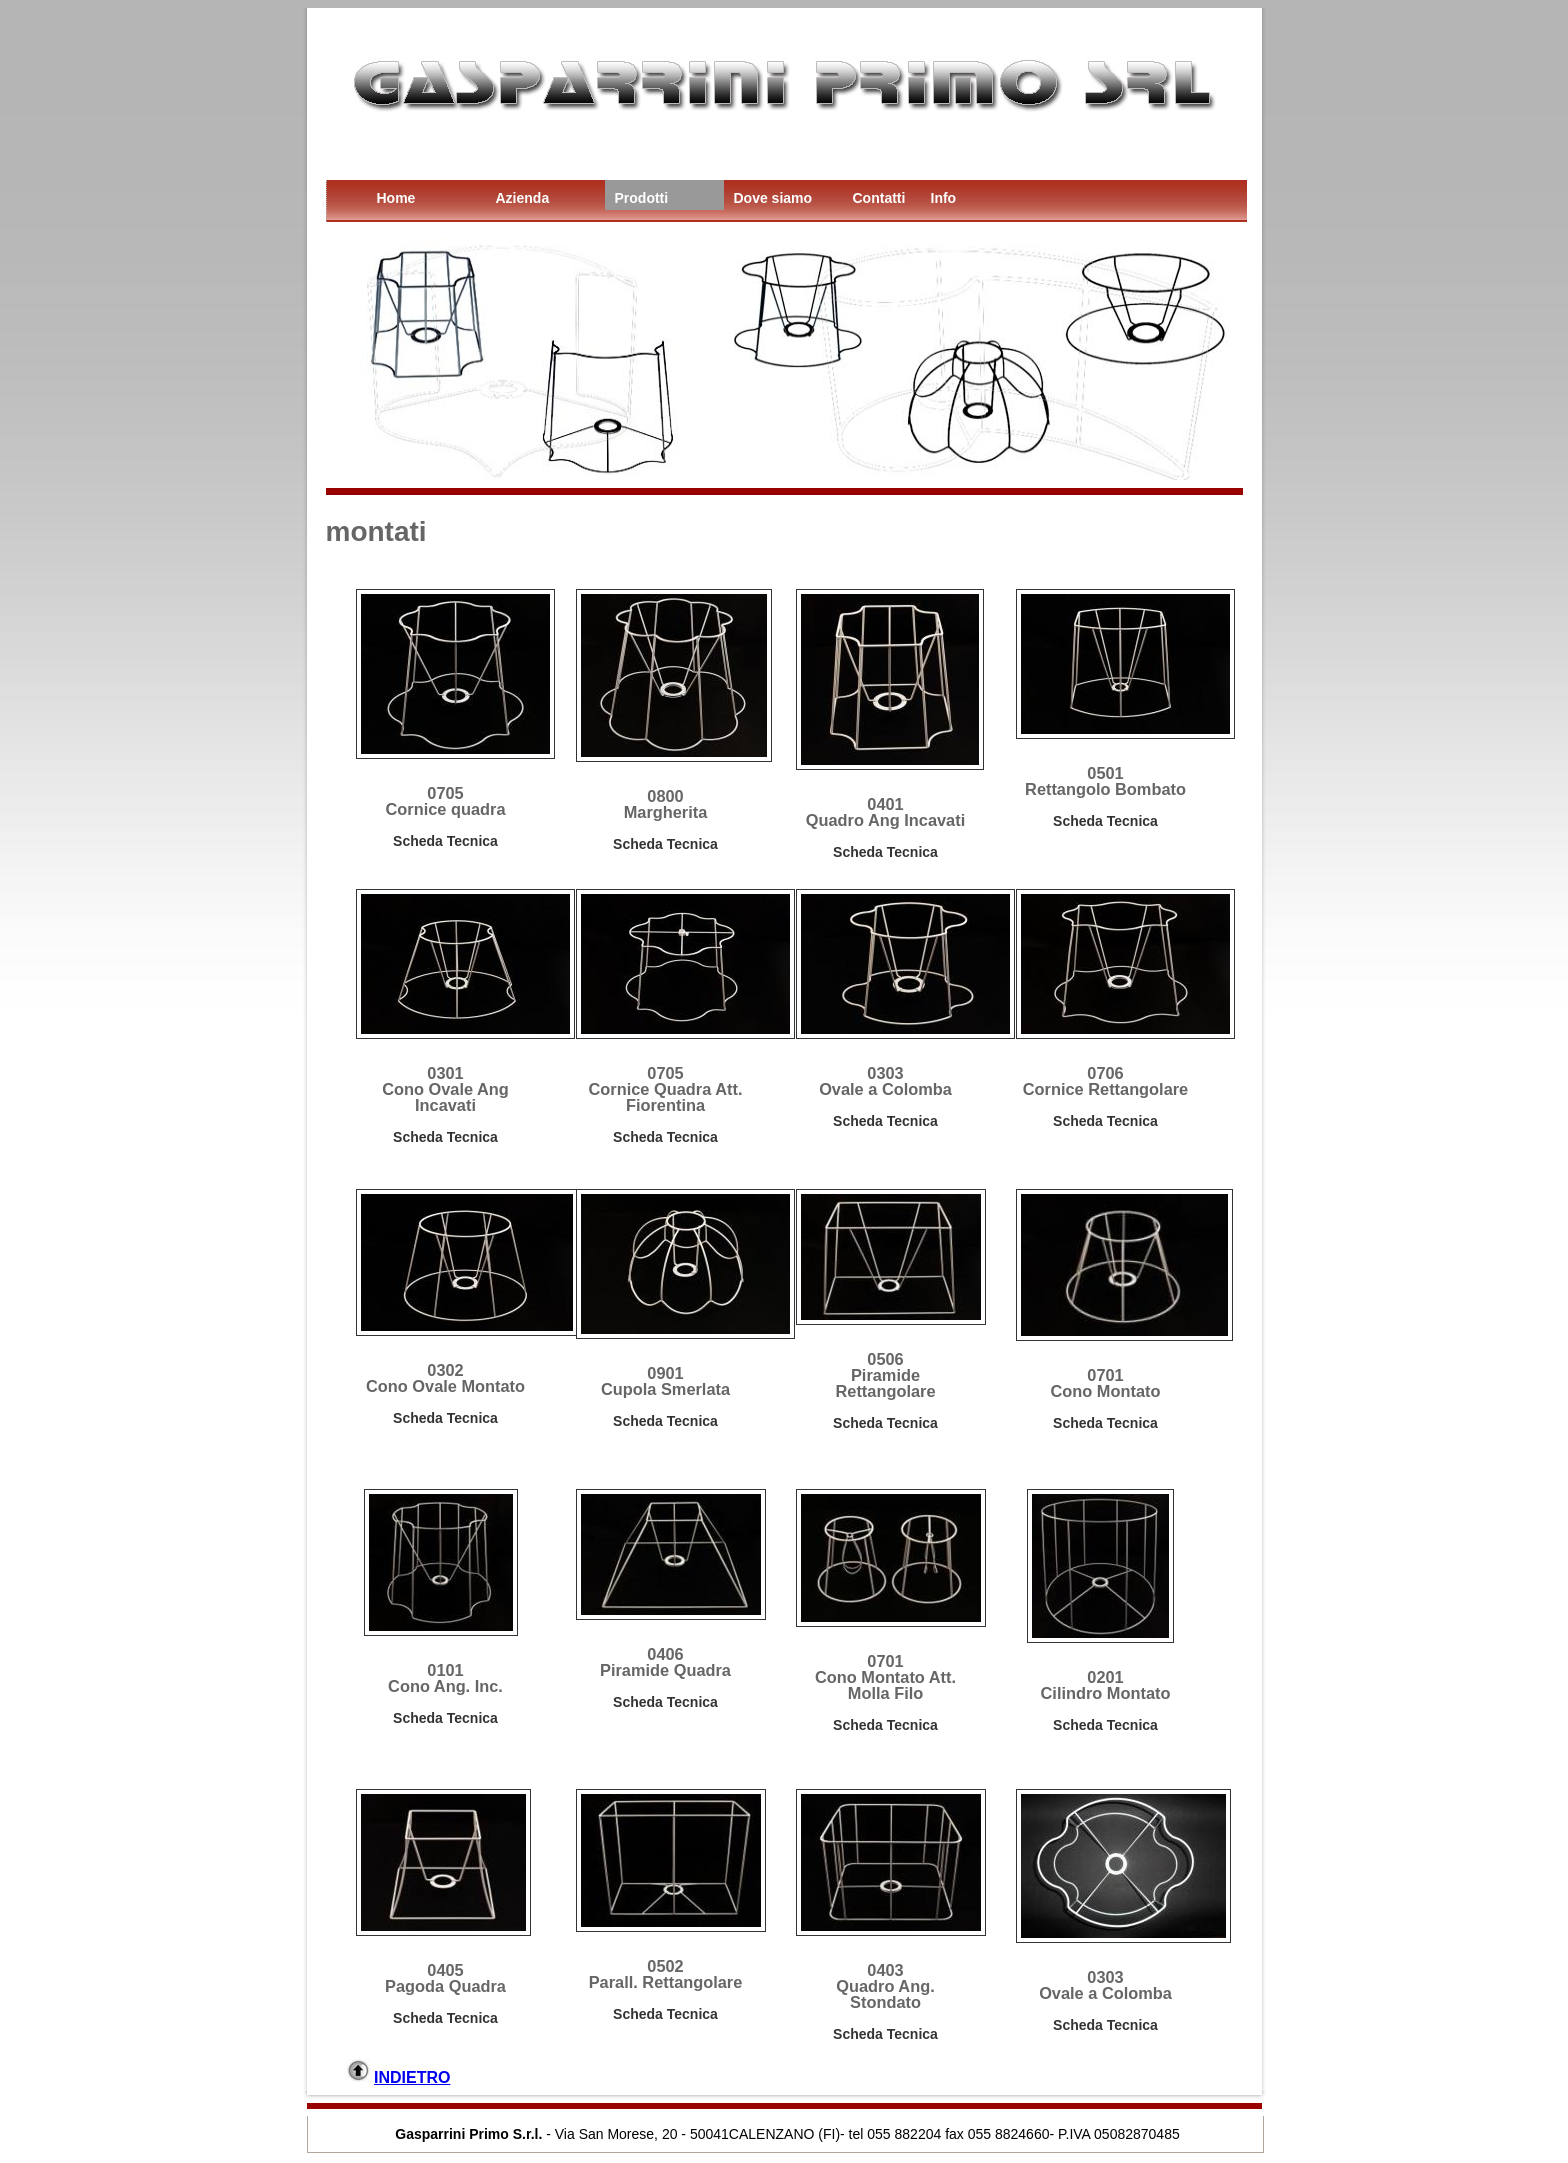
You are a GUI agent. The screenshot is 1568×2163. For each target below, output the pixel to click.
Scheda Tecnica (445, 841)
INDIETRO (412, 2077)
